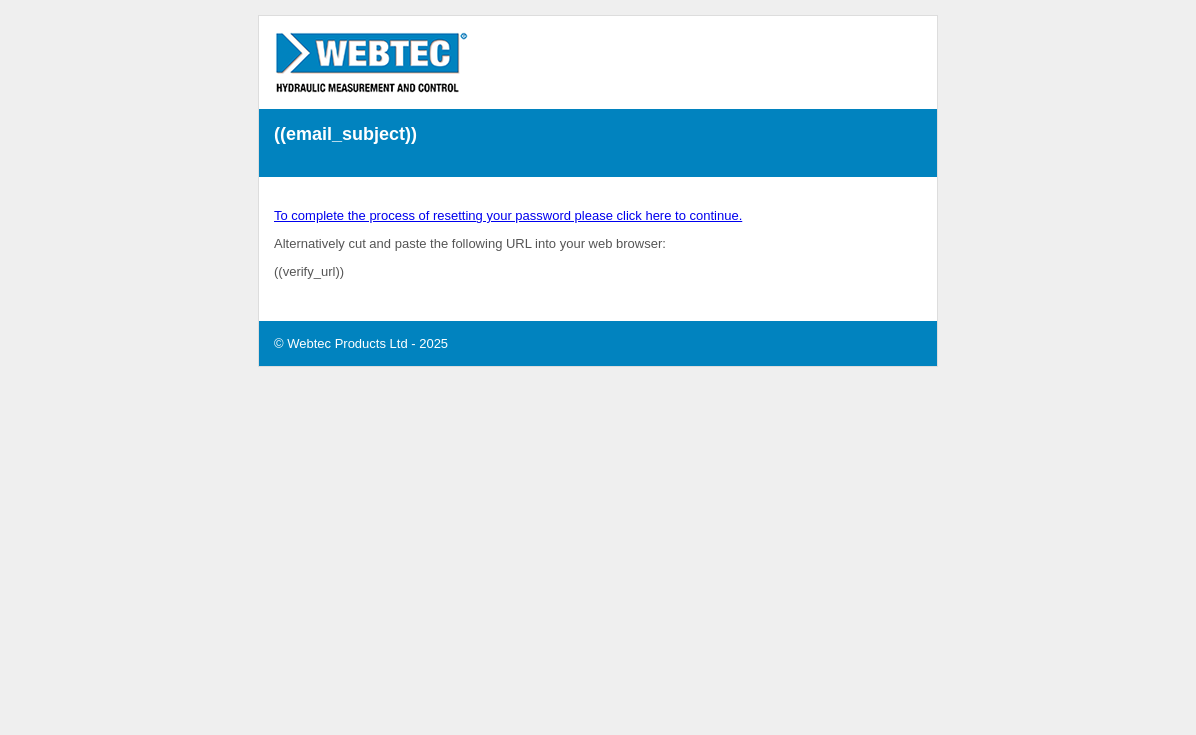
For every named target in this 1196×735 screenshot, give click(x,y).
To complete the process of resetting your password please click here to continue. (508, 215)
